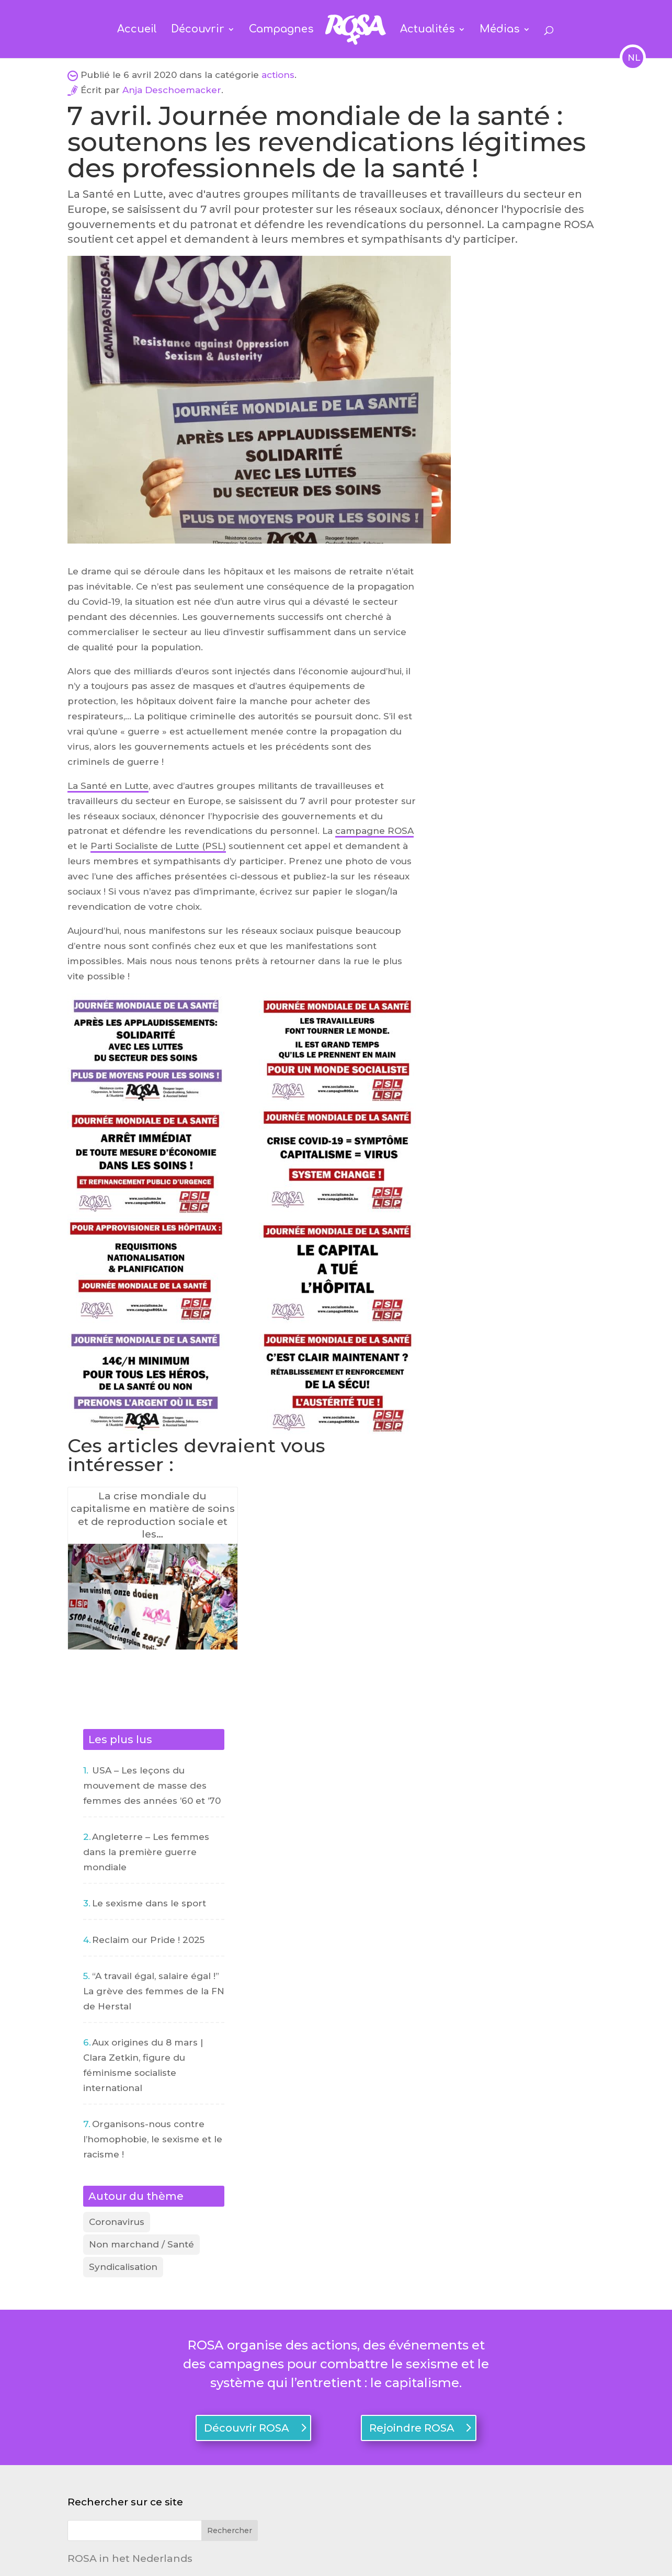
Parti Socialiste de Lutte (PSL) (158, 846)
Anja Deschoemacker (171, 90)
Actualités (427, 30)
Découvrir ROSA (246, 2428)
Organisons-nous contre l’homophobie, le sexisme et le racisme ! (152, 2139)
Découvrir (197, 30)
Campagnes (281, 30)
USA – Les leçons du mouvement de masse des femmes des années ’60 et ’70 (152, 1785)
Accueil (137, 30)
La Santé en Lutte (108, 786)
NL (633, 57)
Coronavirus (116, 2222)
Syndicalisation (123, 2267)
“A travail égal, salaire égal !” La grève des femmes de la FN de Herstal (153, 1991)
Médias (500, 30)
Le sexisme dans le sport (149, 1903)
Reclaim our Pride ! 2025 (148, 1940)
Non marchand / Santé (141, 2244)
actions (277, 75)
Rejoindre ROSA (411, 2428)
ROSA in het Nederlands (129, 2558)
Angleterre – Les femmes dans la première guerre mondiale (146, 1852)
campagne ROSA (374, 831)
